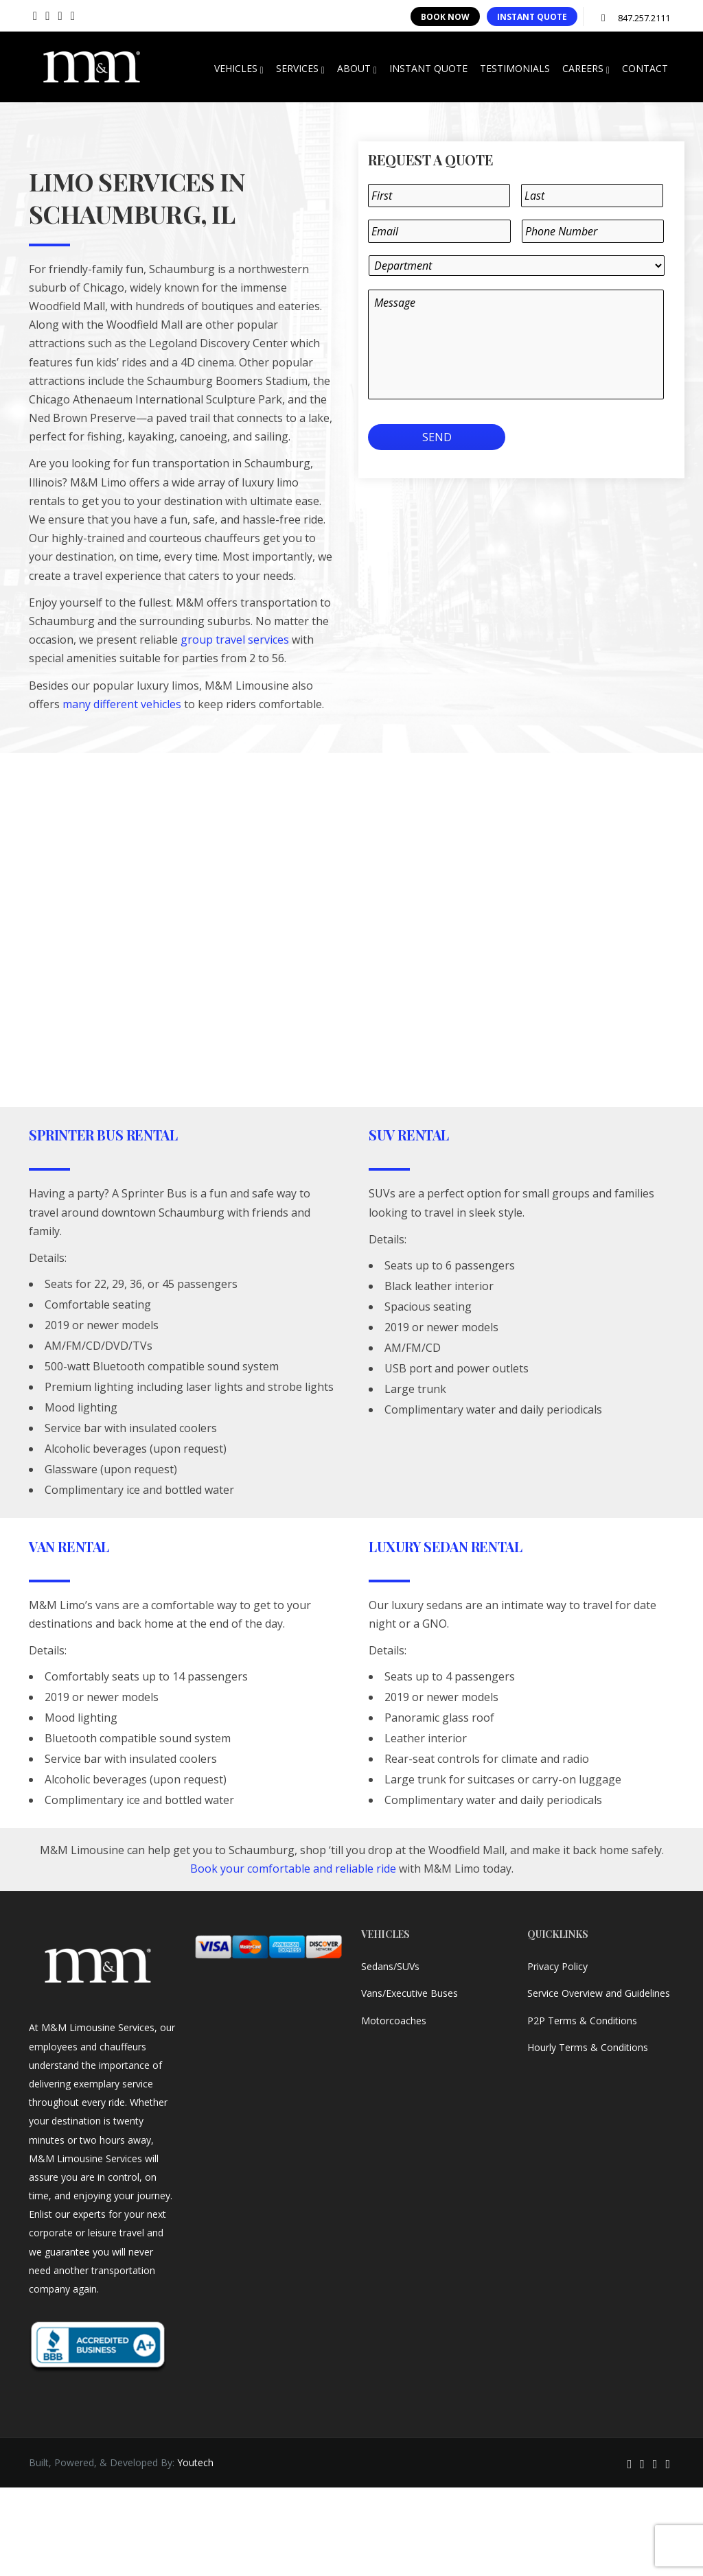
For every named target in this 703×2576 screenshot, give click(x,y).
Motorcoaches (393, 2020)
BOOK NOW (445, 17)
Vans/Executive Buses (409, 1993)
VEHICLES (239, 68)
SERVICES (300, 68)
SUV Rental (409, 1134)
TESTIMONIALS (515, 68)
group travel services (235, 639)
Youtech (195, 2462)
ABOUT (357, 68)
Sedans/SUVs (390, 1966)
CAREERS (586, 68)
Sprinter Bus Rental (103, 1134)
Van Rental (69, 1546)
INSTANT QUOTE (532, 17)
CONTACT (645, 68)
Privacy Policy (557, 1966)
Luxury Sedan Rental (445, 1546)
